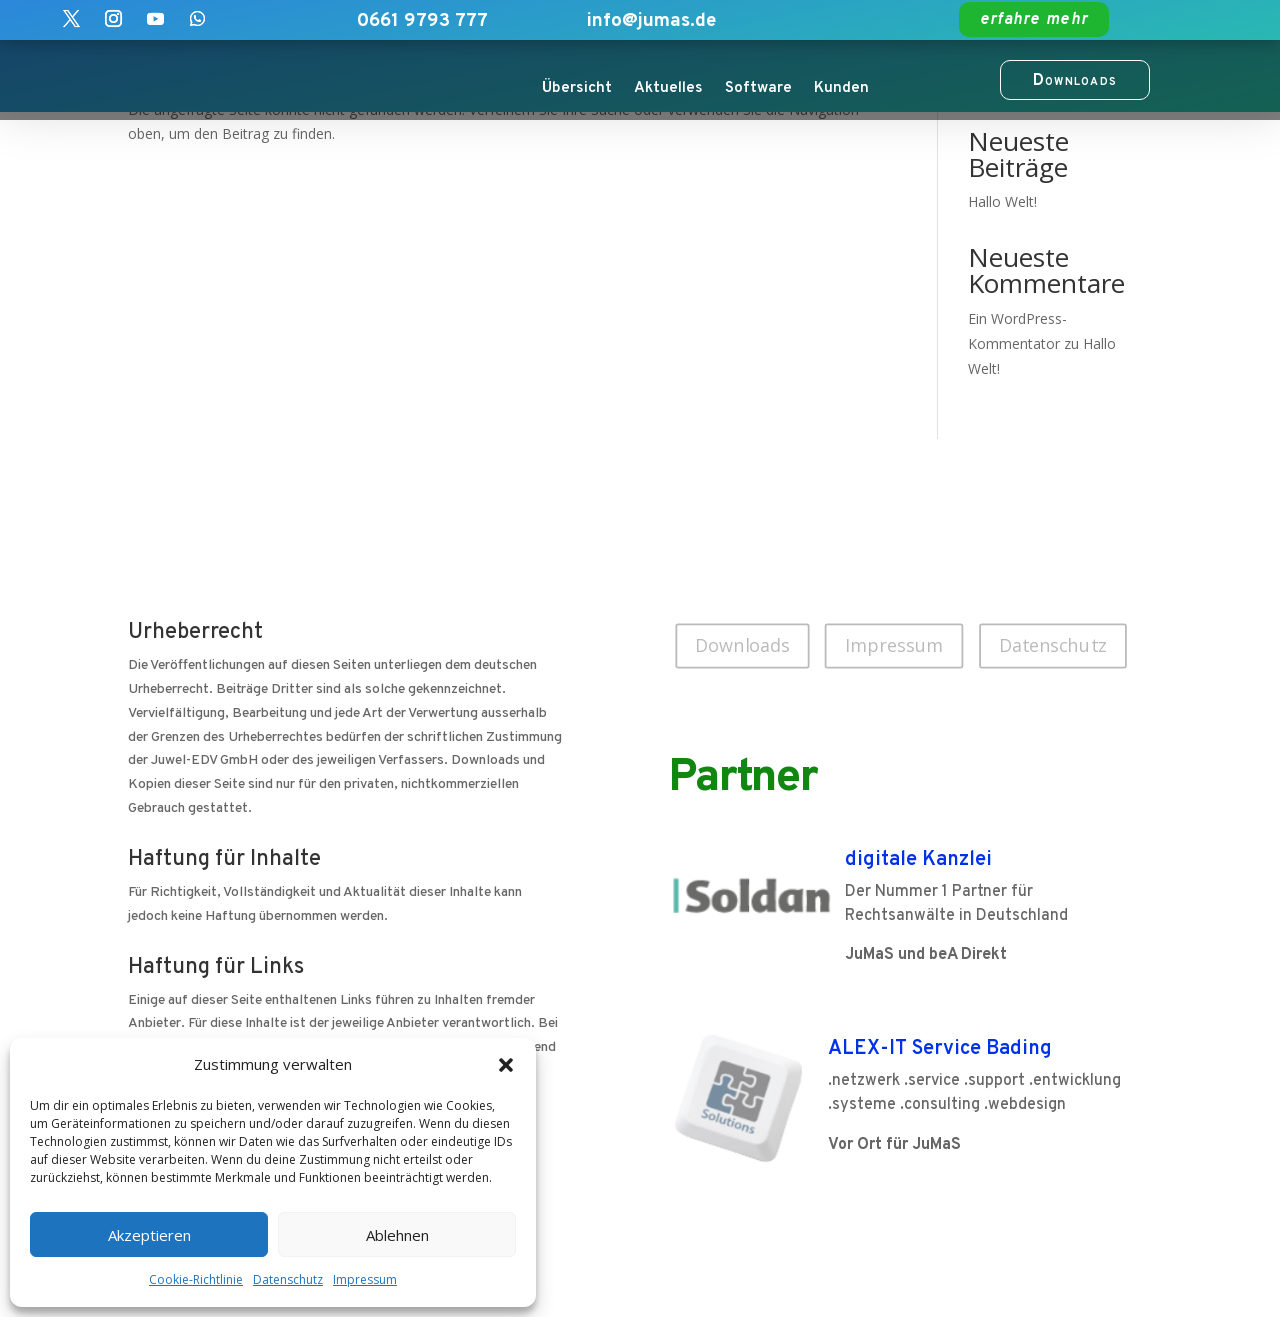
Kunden (841, 88)
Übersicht (577, 88)
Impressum (365, 1279)
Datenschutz (288, 1279)
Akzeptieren (149, 1235)
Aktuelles (668, 88)
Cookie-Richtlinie (196, 1279)
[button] (506, 1065)
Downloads (742, 645)
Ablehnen (397, 1235)
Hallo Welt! (1002, 201)
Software (758, 88)
